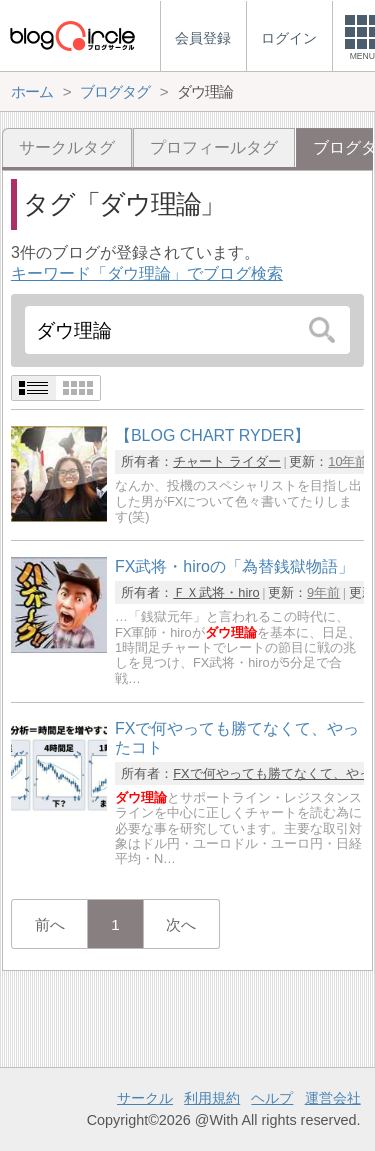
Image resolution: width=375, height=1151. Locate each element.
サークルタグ (67, 147)
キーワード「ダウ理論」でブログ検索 (147, 273)
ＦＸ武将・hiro (216, 592)
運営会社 (333, 1098)
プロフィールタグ (214, 147)
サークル (145, 1098)
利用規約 (212, 1098)
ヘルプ (272, 1098)
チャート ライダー (227, 461)
